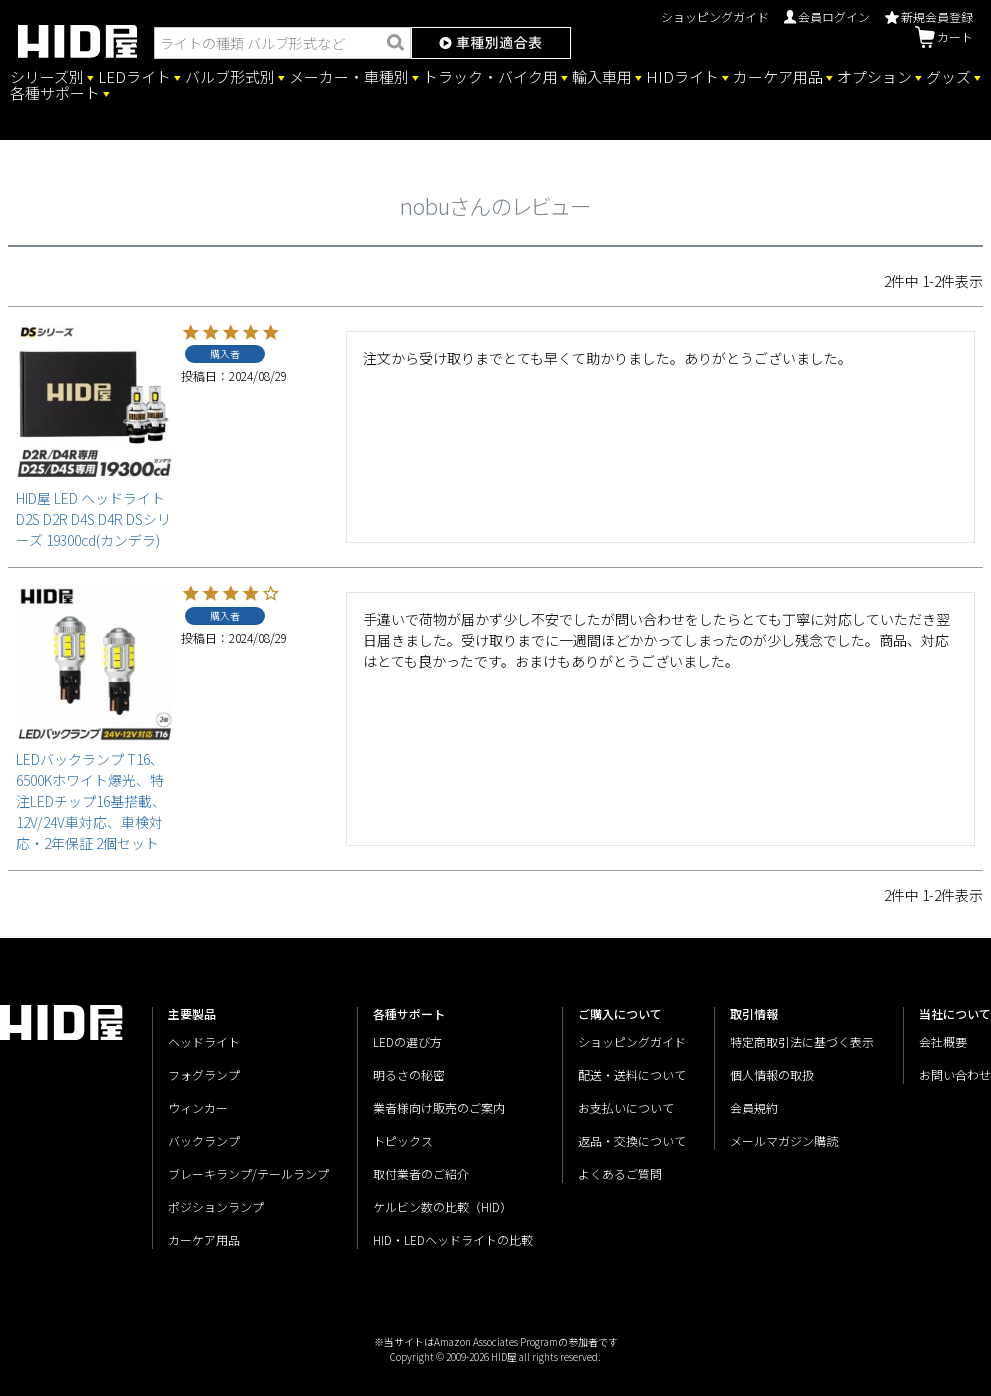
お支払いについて (626, 1107)
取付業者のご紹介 (421, 1173)
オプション (874, 77)
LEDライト (134, 77)
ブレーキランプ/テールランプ (248, 1173)
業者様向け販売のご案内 (439, 1107)
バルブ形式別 (230, 77)
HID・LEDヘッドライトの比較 (453, 1239)
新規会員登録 (929, 16)
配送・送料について (632, 1074)
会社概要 (943, 1041)
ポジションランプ (216, 1206)
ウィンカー (198, 1107)
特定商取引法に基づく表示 (802, 1041)
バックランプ (204, 1140)
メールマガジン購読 (784, 1140)
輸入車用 (602, 77)
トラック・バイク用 (490, 77)
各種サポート (55, 93)
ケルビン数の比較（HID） (442, 1206)
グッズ (948, 77)
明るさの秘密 (409, 1074)
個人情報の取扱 (772, 1074)
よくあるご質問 (620, 1173)
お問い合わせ (955, 1074)
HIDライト (682, 77)
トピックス (403, 1140)
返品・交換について (632, 1140)
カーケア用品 (778, 77)
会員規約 (754, 1107)
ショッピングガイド (715, 16)
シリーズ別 (47, 77)
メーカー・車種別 (349, 77)
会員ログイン (827, 16)
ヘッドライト (204, 1041)
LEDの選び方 (407, 1041)
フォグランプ (204, 1074)
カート (944, 37)
